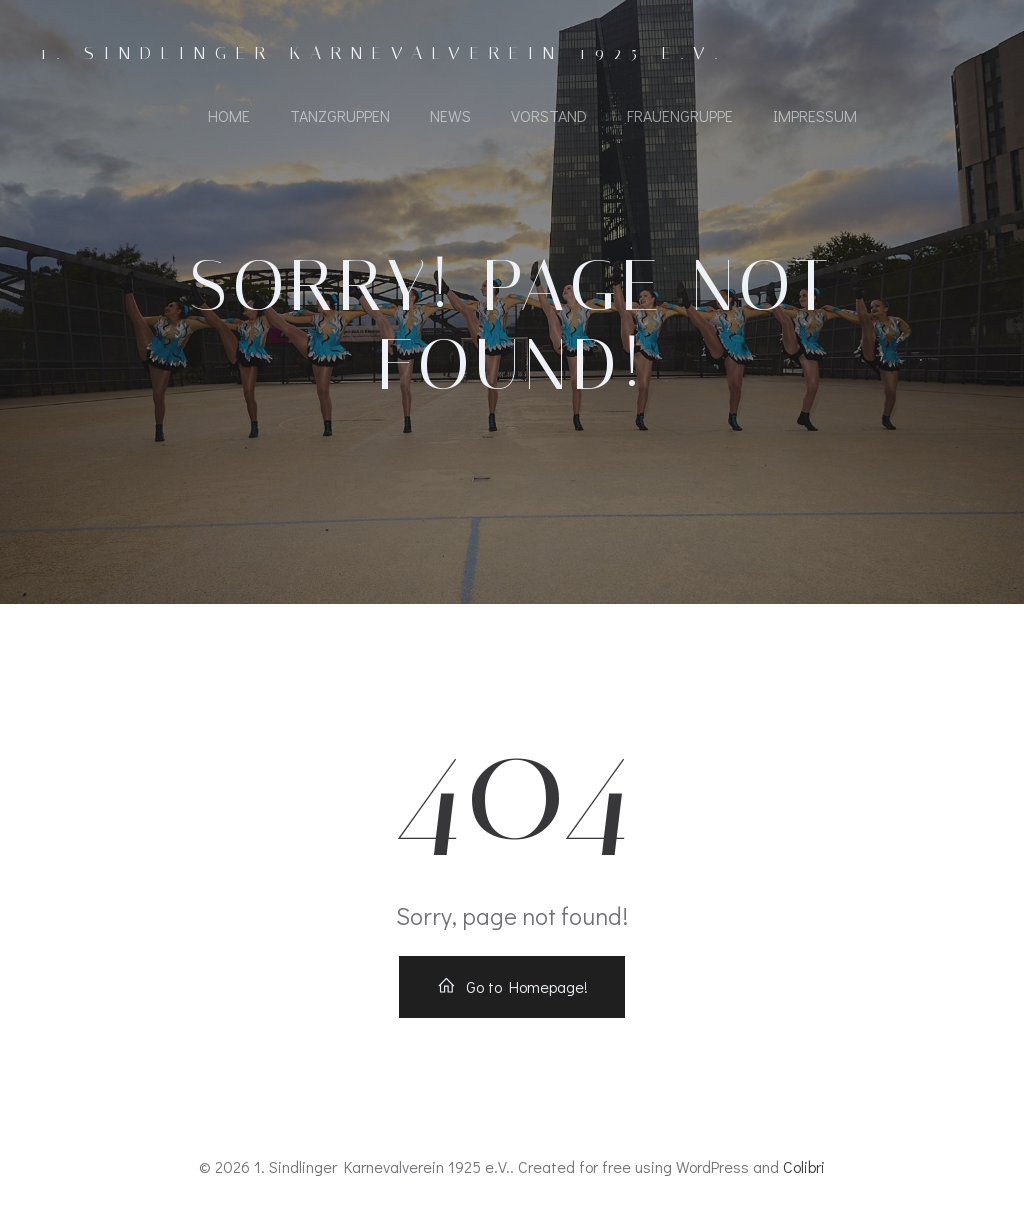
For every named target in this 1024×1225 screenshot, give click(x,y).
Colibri (804, 1166)
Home (229, 115)
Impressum (815, 115)
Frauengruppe (680, 115)
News (450, 115)
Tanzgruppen (340, 115)
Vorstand (549, 115)
